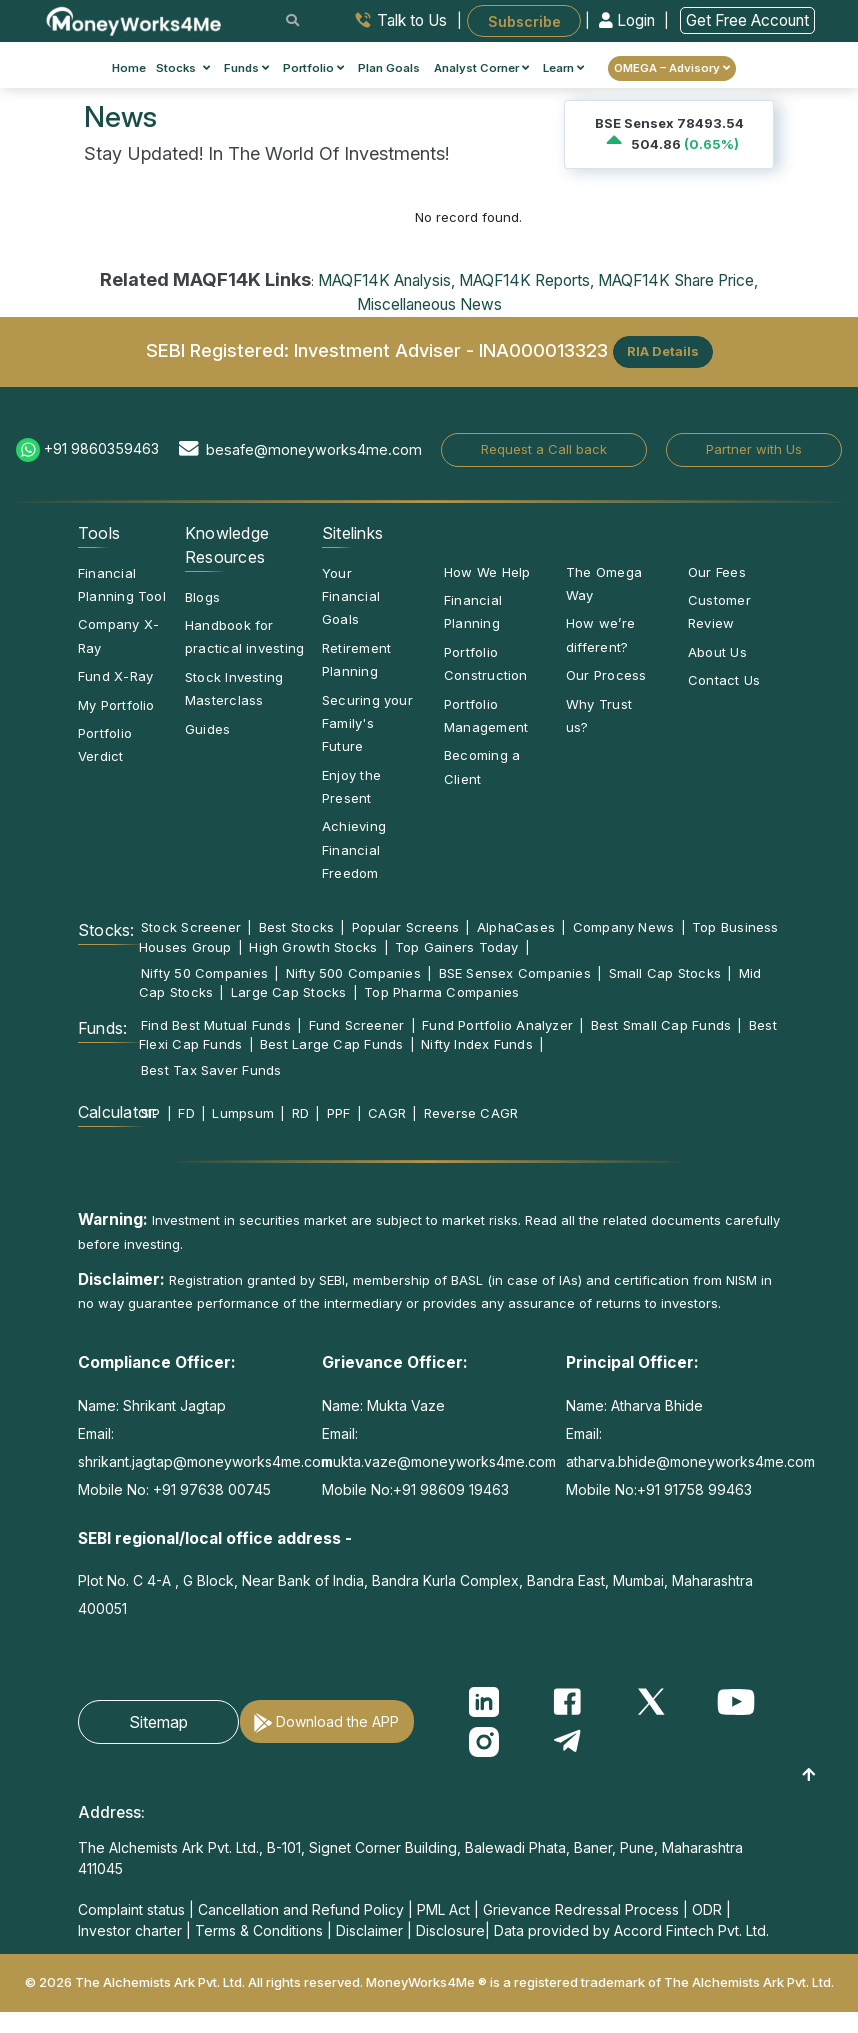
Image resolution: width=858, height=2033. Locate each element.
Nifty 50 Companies (204, 973)
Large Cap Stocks (289, 992)
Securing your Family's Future (367, 723)
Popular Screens (405, 927)
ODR (707, 1909)
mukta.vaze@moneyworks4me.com (439, 1461)
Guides (207, 729)
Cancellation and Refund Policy (301, 1909)
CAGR (387, 1113)
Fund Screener (357, 1025)
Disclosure (450, 1930)
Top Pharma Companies (441, 992)
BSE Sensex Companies (515, 973)
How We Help (487, 572)
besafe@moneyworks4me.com (314, 449)
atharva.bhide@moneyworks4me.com (690, 1461)
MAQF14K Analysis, (386, 280)
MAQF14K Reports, (526, 280)
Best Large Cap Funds (331, 1044)
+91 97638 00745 (210, 1489)
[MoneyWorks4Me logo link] (134, 19)
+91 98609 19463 (451, 1489)
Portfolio (313, 68)
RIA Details (663, 351)
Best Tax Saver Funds (211, 1070)
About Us (717, 652)
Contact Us (724, 680)
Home (129, 68)
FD (186, 1113)
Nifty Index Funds (477, 1044)
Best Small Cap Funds (661, 1025)
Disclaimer (369, 1930)
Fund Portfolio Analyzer (497, 1025)
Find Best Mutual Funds (216, 1025)
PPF (339, 1113)
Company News (624, 927)
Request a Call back (544, 449)
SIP (151, 1113)
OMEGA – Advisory (672, 68)
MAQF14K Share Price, (678, 280)
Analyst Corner (481, 68)
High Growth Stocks (313, 947)
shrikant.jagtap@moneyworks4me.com (205, 1461)
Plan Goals (389, 68)
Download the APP (337, 1721)
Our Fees (717, 572)
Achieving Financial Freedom (354, 849)
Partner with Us (754, 449)
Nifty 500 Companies (353, 973)
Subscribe (524, 20)
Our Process (606, 675)
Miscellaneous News (429, 304)
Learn (563, 68)
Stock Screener (191, 927)
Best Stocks (296, 927)
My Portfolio (116, 705)
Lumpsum (243, 1113)
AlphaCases (516, 927)
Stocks (183, 68)
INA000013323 (543, 350)
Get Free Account (747, 20)
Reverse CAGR (471, 1113)
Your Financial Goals (351, 596)
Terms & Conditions (259, 1930)
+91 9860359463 (101, 448)
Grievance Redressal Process (581, 1909)
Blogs (202, 597)
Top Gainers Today (457, 947)
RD (300, 1113)
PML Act (443, 1909)
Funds (246, 68)
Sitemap (158, 1722)
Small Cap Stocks (665, 973)
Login (629, 20)
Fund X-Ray (115, 676)
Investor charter (130, 1930)
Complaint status (131, 1909)
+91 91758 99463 (694, 1489)
